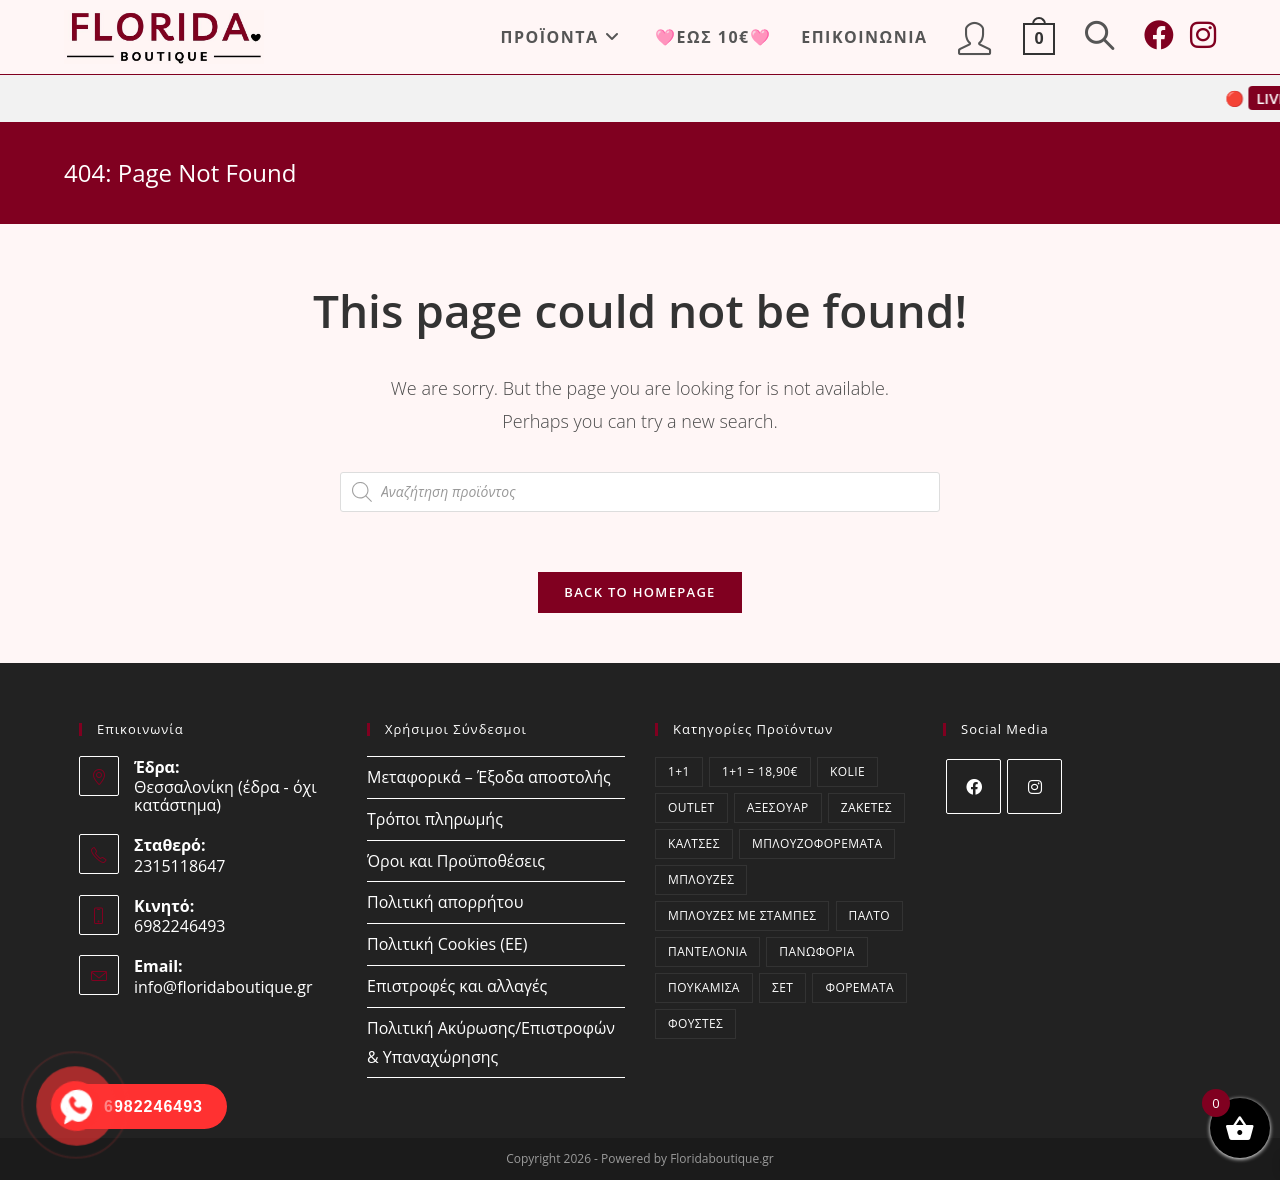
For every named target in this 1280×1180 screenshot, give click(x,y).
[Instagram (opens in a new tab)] (1203, 35)
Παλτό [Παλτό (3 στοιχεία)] (870, 915)
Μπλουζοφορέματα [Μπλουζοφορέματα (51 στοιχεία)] (817, 843)
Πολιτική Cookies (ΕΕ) (447, 944)
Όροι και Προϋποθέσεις (456, 861)
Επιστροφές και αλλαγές (457, 986)
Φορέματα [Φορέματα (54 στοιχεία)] (859, 987)
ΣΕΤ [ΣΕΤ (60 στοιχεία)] (782, 987)
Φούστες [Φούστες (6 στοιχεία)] (695, 1023)
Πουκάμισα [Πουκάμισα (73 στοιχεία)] (704, 987)
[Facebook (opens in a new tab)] (1159, 35)
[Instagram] (1034, 786)
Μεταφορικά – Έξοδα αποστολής (489, 777)
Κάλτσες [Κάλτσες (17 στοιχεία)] (694, 843)
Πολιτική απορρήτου (445, 902)
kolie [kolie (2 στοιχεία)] (847, 771)
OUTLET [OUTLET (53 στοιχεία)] (691, 807)
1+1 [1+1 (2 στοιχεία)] (679, 771)
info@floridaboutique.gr (223, 987)
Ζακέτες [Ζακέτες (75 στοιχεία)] (866, 807)
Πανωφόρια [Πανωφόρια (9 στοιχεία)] (816, 951)
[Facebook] (973, 786)
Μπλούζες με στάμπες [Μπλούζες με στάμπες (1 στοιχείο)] (742, 915)
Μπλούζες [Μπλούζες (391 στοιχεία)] (701, 879)
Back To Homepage (639, 592)
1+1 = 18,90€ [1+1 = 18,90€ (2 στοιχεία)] (760, 771)
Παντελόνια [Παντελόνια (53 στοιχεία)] (707, 951)
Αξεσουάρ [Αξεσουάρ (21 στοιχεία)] (778, 807)
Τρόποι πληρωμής (435, 819)
